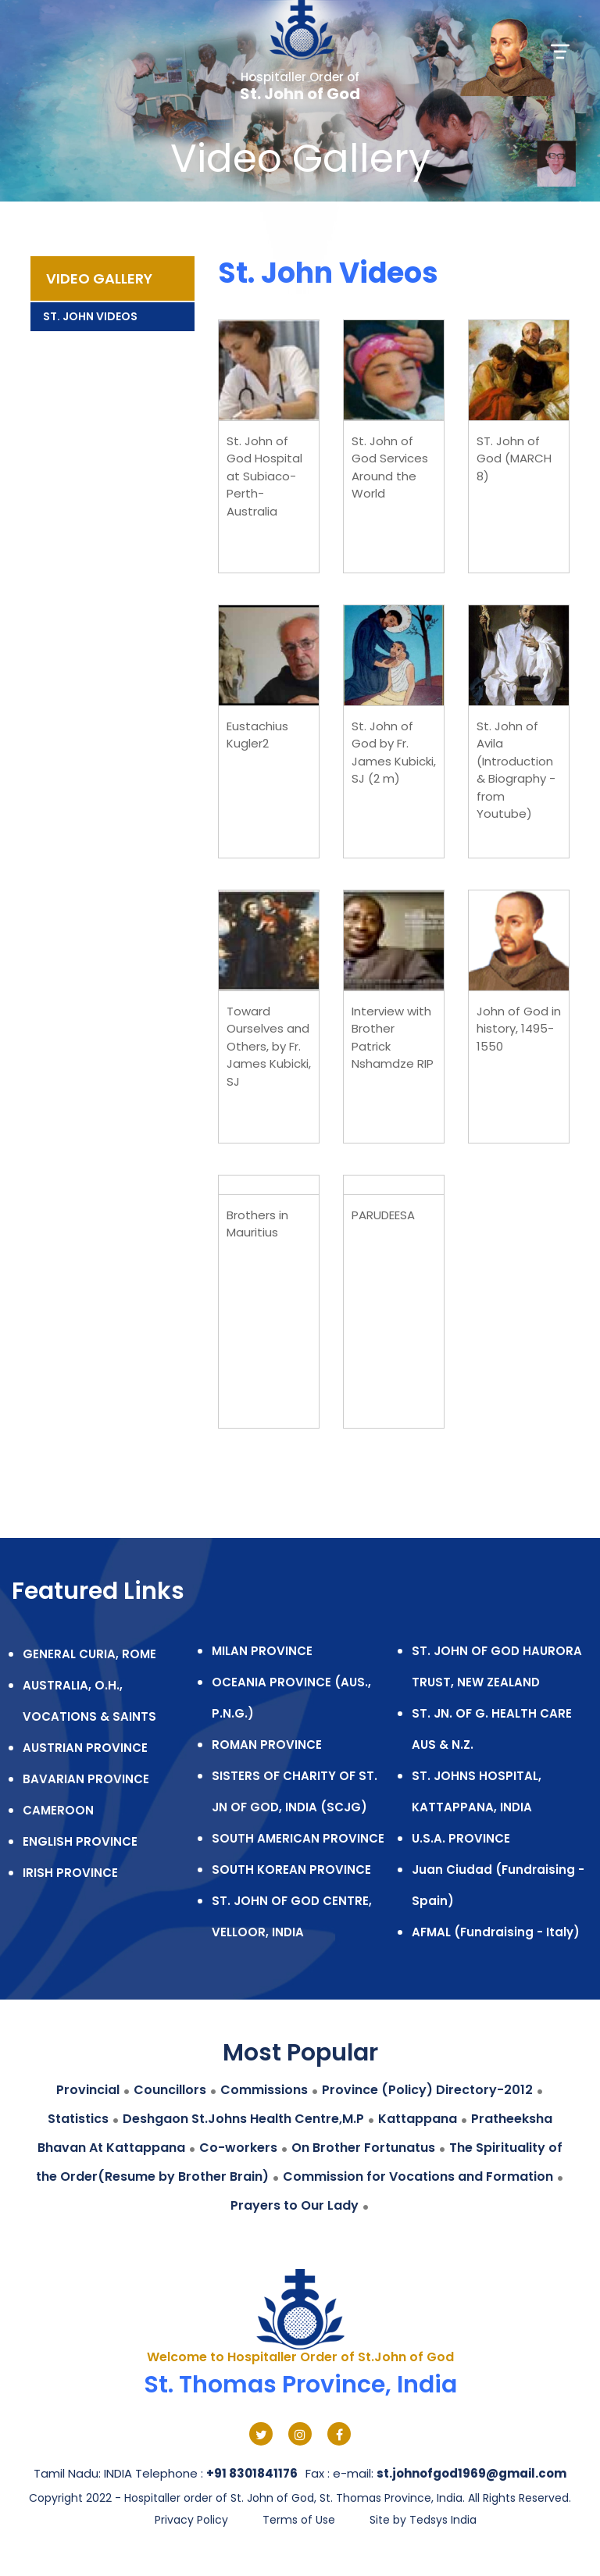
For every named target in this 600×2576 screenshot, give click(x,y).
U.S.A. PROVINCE (461, 1838)
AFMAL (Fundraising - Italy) (496, 1932)
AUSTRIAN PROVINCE (85, 1747)
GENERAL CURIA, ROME (89, 1654)
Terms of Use (298, 2520)
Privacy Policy (191, 2520)
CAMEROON (58, 1810)
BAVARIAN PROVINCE (86, 1779)
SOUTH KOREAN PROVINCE (291, 1869)
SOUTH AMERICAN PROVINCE (298, 1838)
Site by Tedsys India (423, 2520)
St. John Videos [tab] (90, 316)
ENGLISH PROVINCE (80, 1841)
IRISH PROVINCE (70, 1872)
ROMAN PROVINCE (267, 1744)
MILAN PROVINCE (262, 1651)
